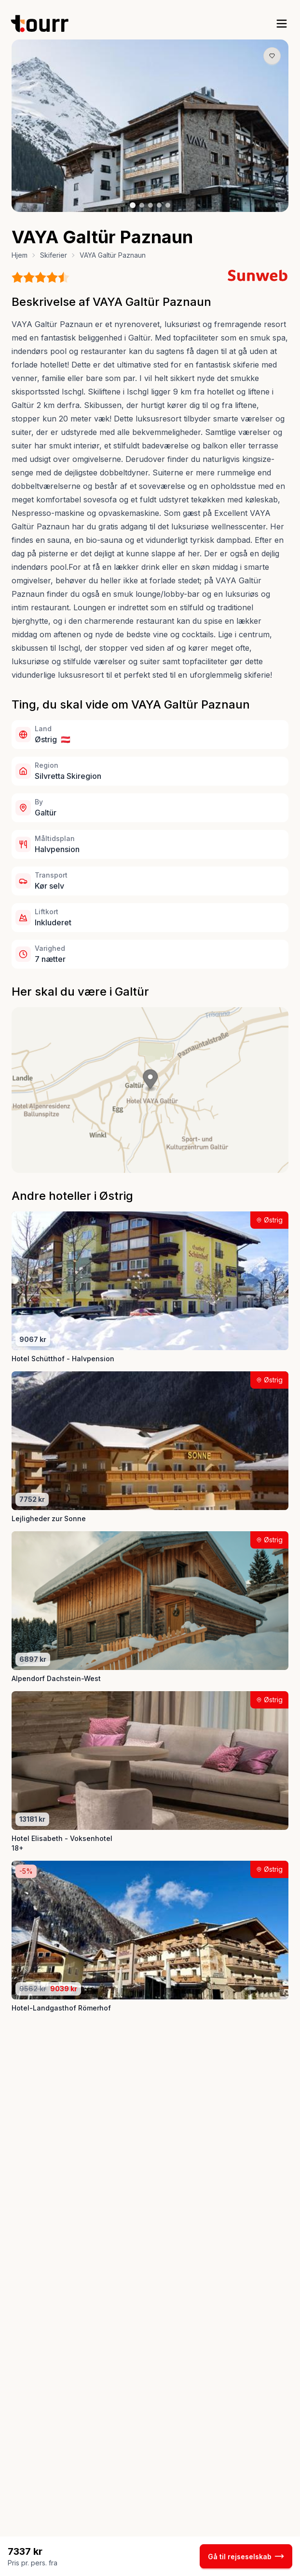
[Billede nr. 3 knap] (150, 205)
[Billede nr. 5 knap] (167, 205)
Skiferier (53, 255)
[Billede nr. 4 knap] (159, 205)
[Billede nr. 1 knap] (133, 205)
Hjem (19, 255)
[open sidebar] (281, 23)
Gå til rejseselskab (246, 2556)
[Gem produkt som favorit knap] (272, 56)
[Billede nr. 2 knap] (141, 205)
